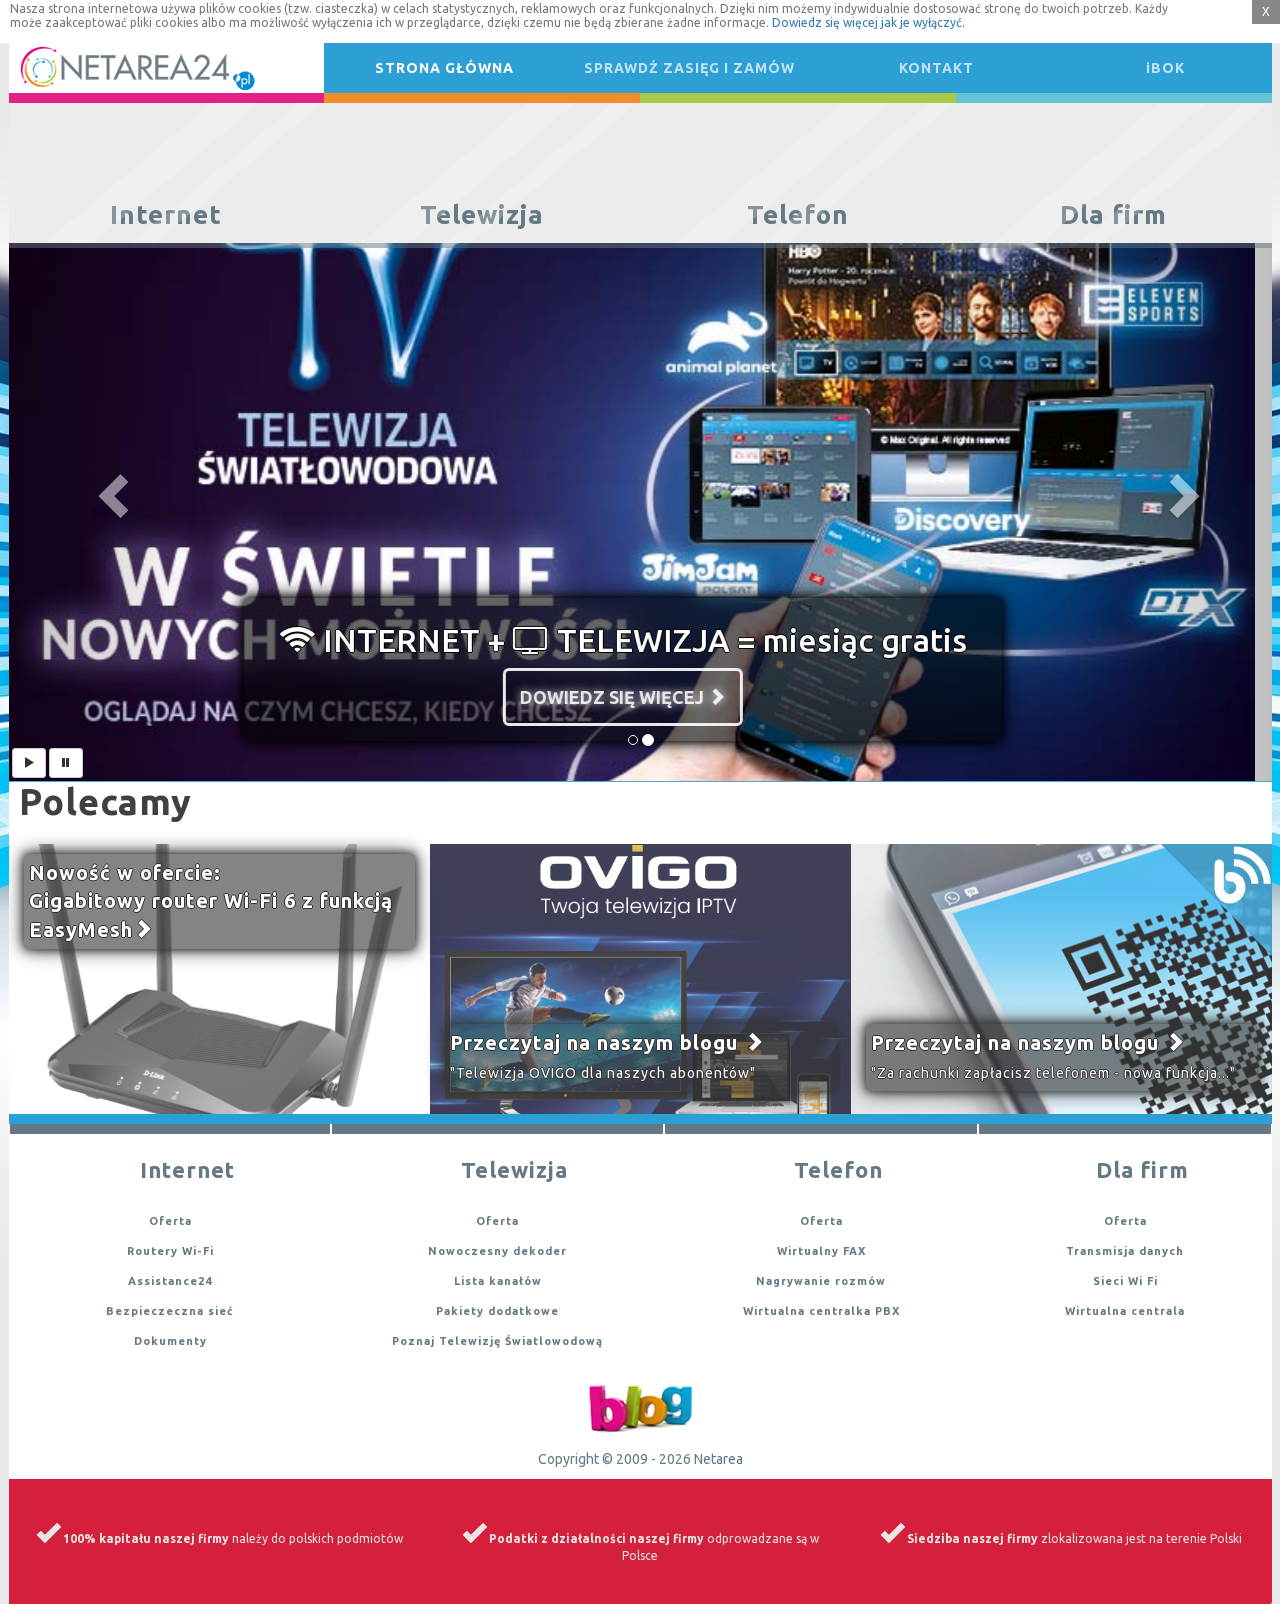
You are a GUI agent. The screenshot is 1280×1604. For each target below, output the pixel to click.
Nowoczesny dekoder (497, 1251)
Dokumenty (170, 1341)
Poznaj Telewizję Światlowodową (497, 1341)
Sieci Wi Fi (1125, 1281)
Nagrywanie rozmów (821, 1281)
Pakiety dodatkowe (497, 1311)
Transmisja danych (1125, 1251)
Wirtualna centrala (1125, 1311)
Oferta (170, 1221)
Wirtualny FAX (821, 1251)
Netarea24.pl (76, 68)
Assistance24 (170, 1281)
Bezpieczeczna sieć (170, 1311)
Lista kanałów (498, 1281)
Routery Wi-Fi (170, 1251)
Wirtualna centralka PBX (821, 1311)
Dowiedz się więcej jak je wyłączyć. (868, 22)
